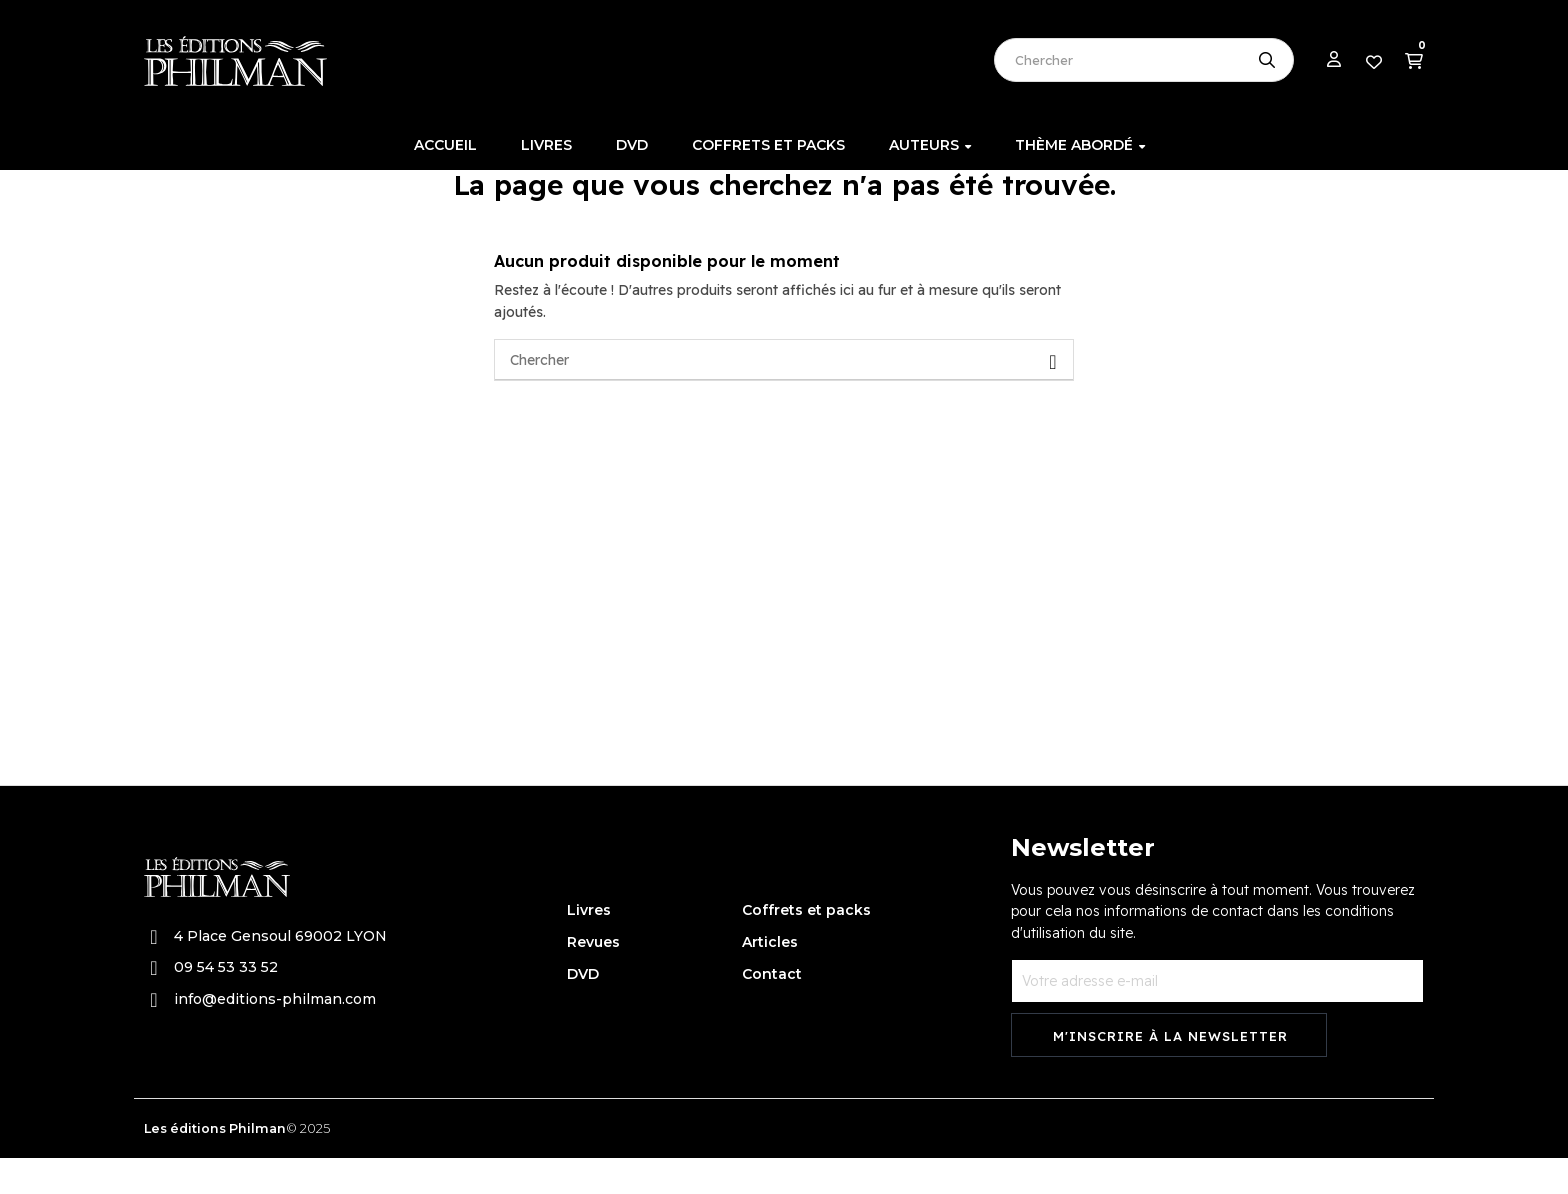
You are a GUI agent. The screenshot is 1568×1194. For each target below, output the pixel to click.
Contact (772, 1009)
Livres (589, 945)
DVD (583, 1009)
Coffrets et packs (806, 945)
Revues (593, 977)
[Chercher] (784, 396)
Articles (770, 977)
